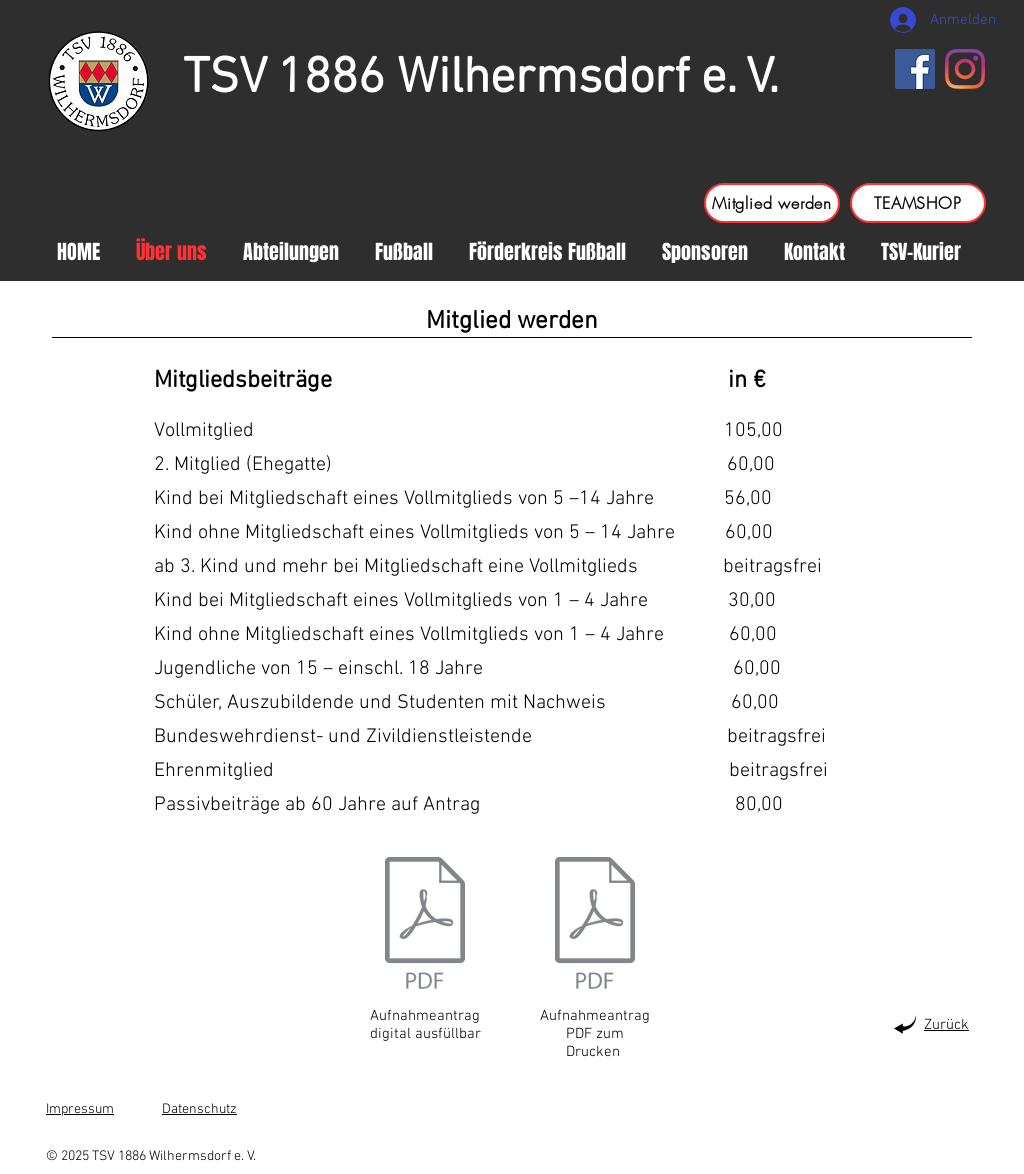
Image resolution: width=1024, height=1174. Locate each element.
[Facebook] (915, 69)
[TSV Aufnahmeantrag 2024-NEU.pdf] (595, 925)
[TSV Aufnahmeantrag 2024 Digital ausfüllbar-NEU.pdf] (425, 925)
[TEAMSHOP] (918, 203)
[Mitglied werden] (772, 203)
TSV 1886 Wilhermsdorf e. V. (481, 79)
